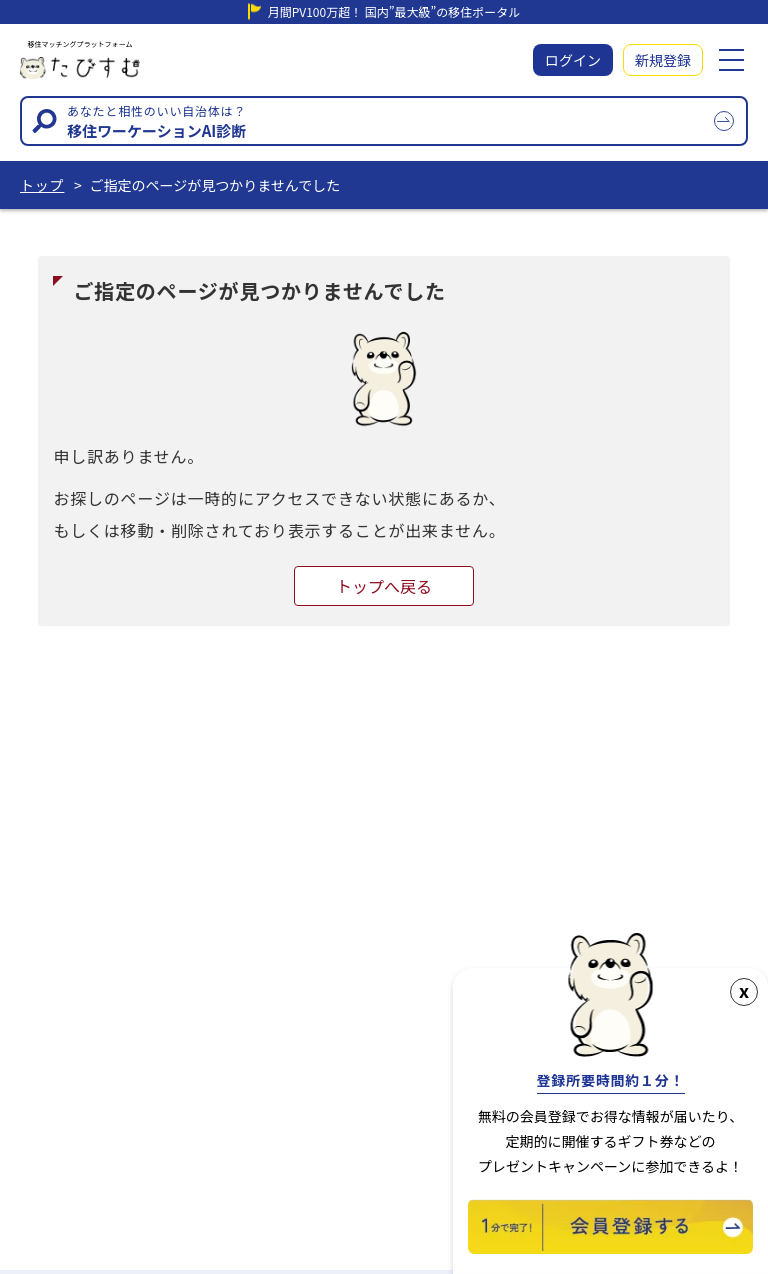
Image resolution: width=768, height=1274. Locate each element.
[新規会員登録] (610, 1247)
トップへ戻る (384, 586)
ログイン (573, 60)
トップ (42, 185)
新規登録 (663, 60)
